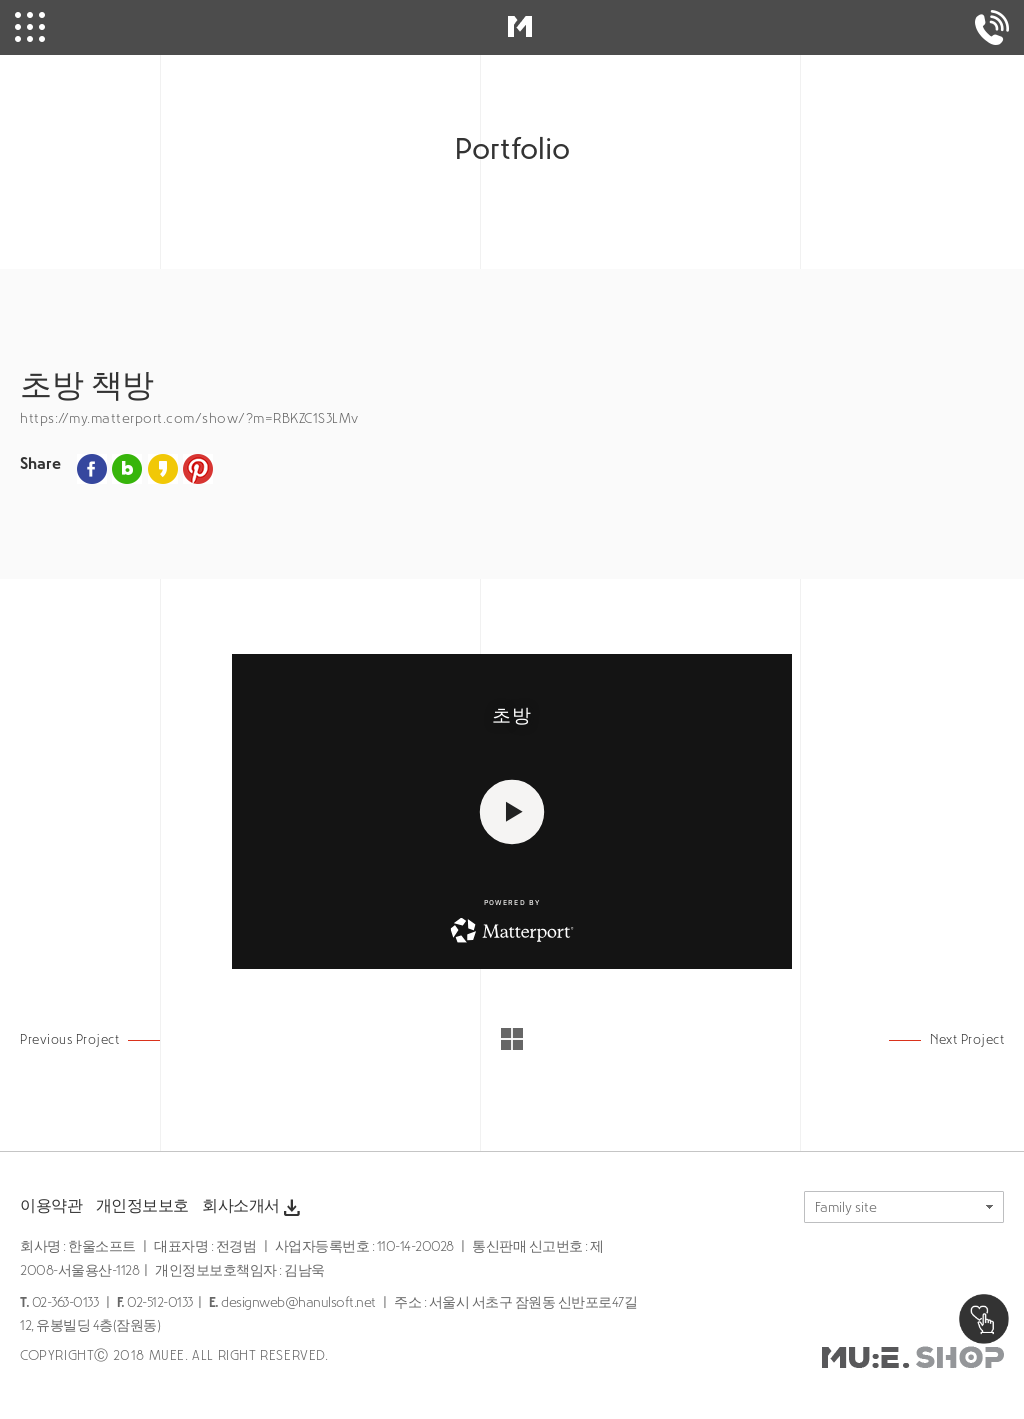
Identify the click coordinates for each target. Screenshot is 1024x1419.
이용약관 (51, 1205)
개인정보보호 (142, 1205)
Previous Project (69, 1039)
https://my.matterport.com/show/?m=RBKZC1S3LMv (189, 418)
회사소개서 (253, 1208)
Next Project (967, 1039)
